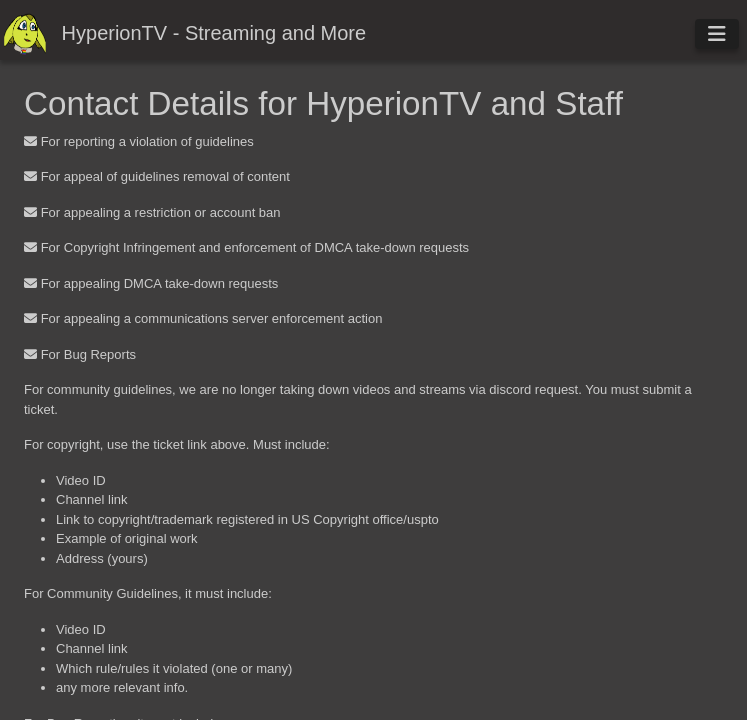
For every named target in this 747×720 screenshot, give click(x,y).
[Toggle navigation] (717, 34)
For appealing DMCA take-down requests (160, 283)
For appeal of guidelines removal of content (165, 176)
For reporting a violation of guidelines (147, 141)
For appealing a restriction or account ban (161, 212)
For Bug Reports (88, 354)
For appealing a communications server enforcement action (212, 318)
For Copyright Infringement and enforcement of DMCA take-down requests (255, 247)
